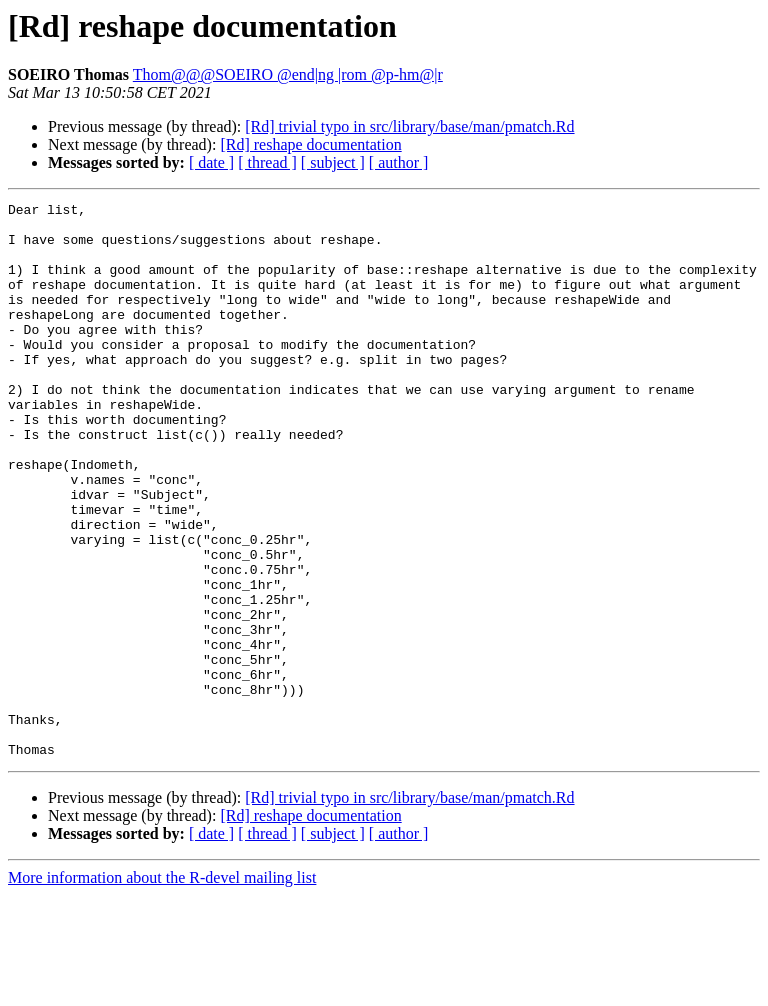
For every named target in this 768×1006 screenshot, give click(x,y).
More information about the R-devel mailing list (162, 988)
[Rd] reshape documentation (310, 144)
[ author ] (399, 162)
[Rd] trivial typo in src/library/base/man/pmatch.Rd (409, 126)
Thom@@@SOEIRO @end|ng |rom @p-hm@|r (288, 74)
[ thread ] (267, 162)
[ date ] (211, 162)
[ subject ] (333, 162)
